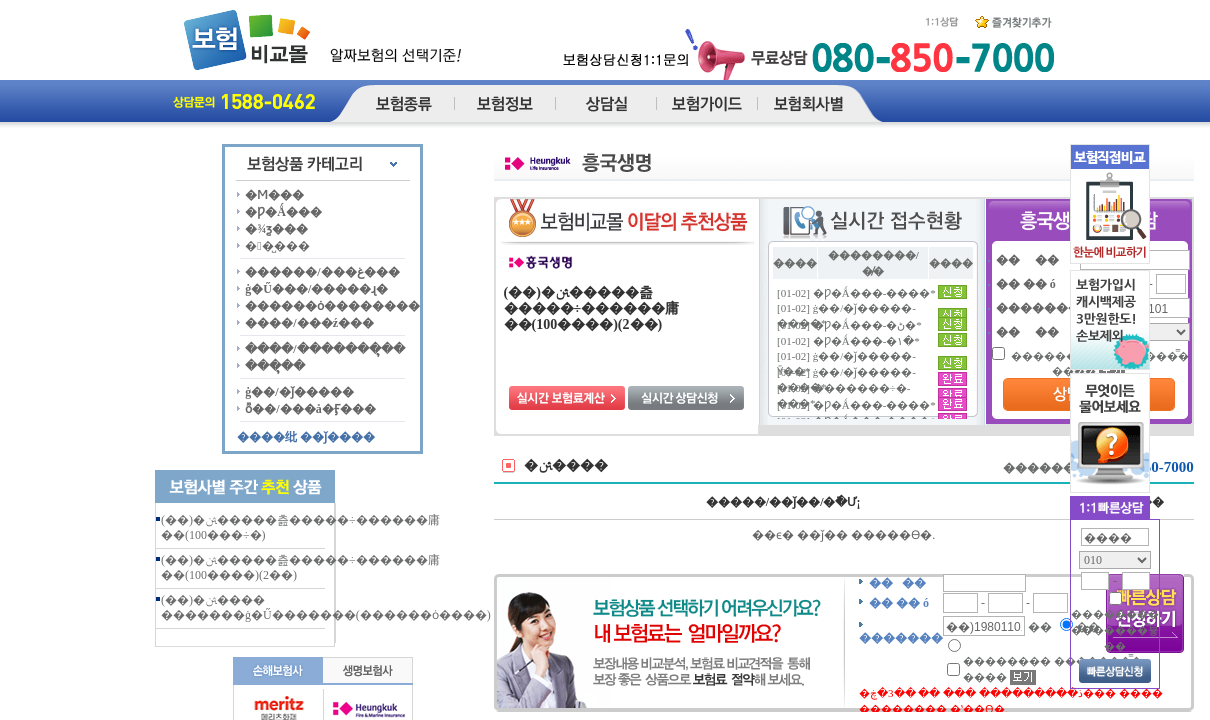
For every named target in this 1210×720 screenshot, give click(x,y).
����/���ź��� (309, 323)
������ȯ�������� (332, 306)
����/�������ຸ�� (324, 349)
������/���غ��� (322, 272)
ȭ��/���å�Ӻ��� (310, 409)
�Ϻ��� (274, 195)
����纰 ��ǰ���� (306, 437)
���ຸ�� (275, 366)
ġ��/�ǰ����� (299, 392)
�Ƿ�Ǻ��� (283, 212)
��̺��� (277, 246)
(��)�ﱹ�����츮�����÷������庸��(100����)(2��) (592, 308)
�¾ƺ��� (276, 229)
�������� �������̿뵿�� (1115, 630)
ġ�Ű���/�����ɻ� (316, 289)
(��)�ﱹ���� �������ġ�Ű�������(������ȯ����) (326, 607)
